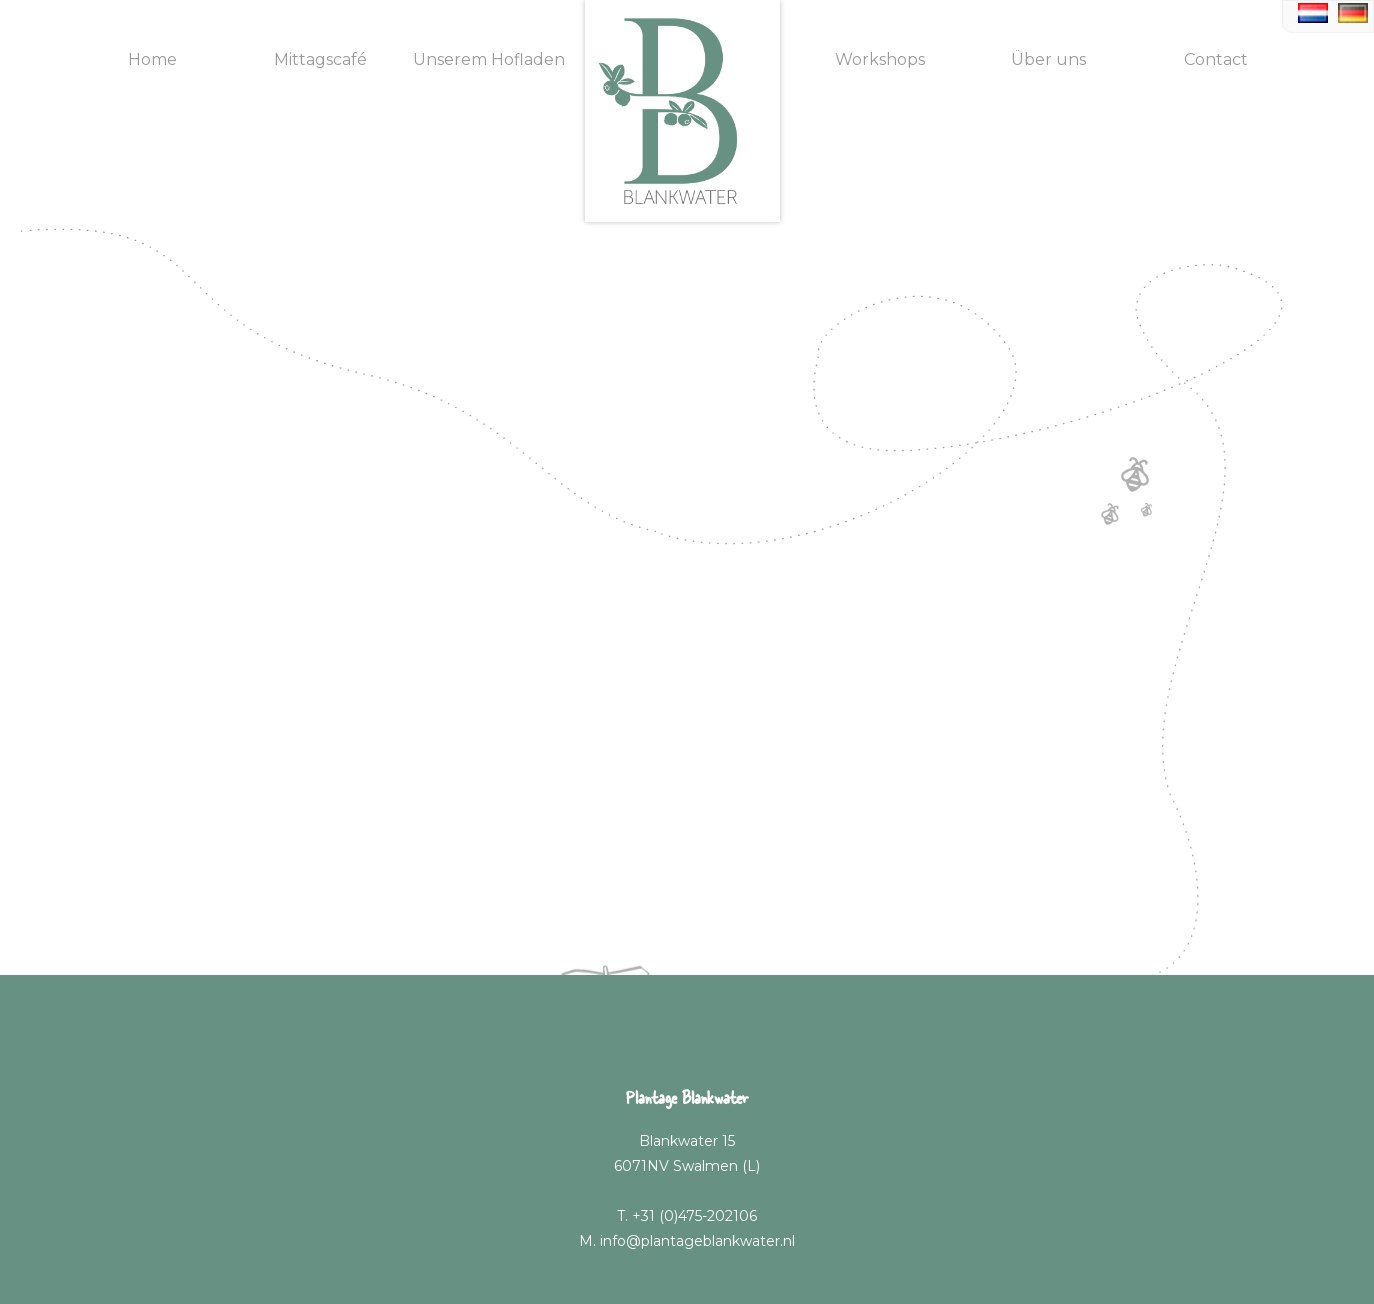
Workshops (880, 59)
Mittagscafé (320, 59)
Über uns (1048, 59)
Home (152, 59)
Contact (1216, 59)
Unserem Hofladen (489, 59)
